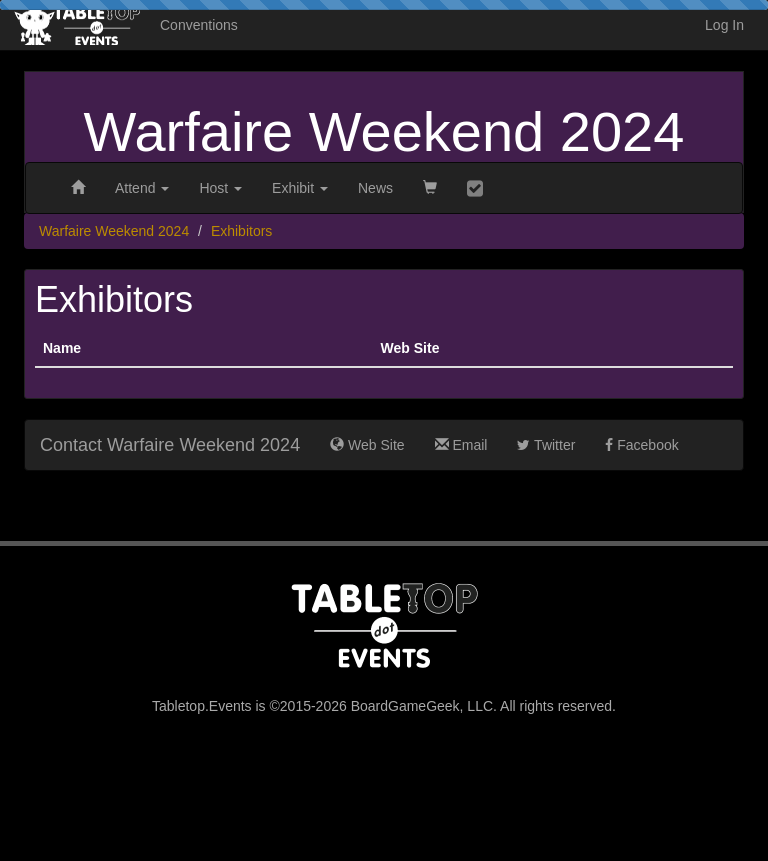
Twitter (546, 445)
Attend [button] (142, 188)
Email (461, 445)
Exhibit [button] (300, 188)
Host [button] (220, 188)
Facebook (641, 445)
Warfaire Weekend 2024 (384, 131)
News (375, 188)
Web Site (367, 445)
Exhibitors (241, 231)
